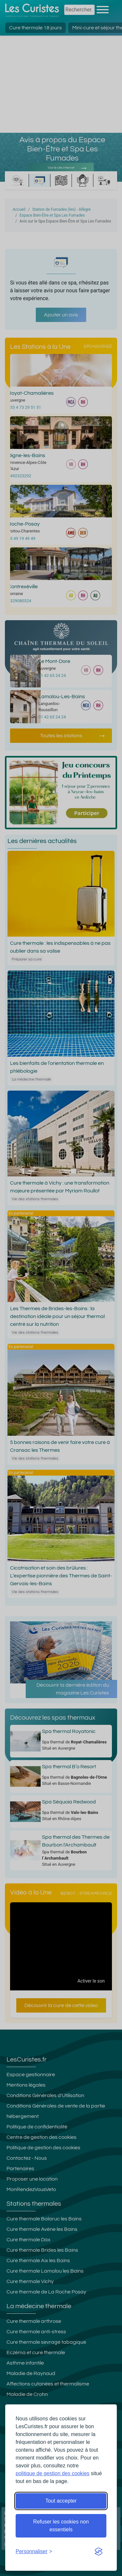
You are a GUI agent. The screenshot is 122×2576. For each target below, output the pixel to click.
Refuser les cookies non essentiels (61, 2525)
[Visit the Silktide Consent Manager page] (98, 2551)
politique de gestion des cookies (52, 2473)
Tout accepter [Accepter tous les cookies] (60, 2501)
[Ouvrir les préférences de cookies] (34, 2551)
